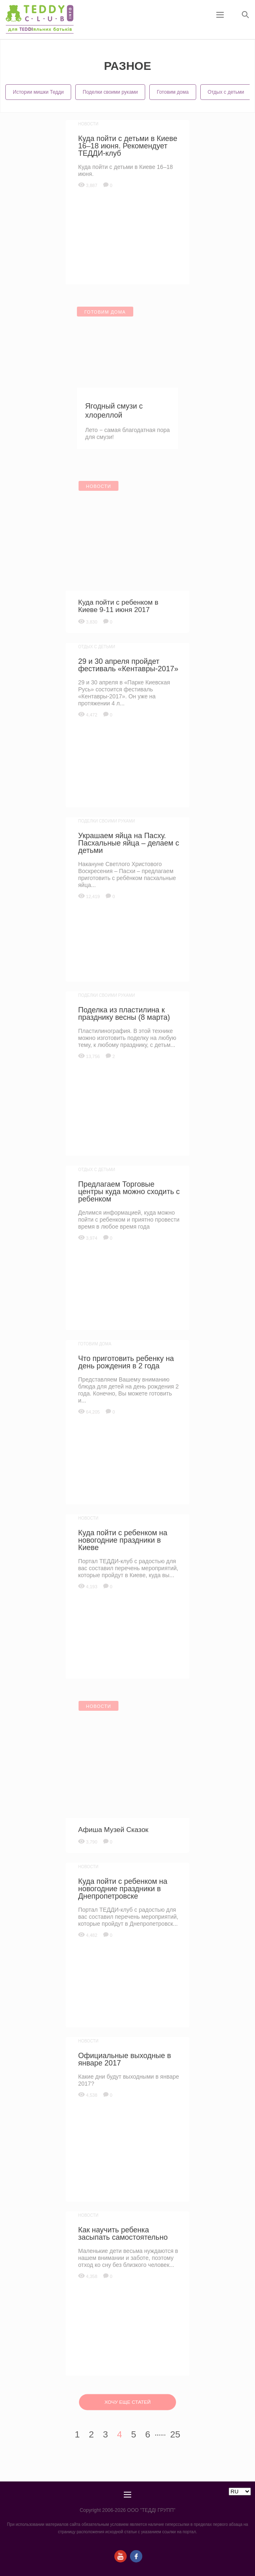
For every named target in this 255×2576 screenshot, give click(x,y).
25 (175, 2434)
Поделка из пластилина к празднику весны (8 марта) (124, 1013)
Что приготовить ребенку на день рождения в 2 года (126, 1362)
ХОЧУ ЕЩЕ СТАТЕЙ (127, 2402)
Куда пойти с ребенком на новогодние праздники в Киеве (122, 1540)
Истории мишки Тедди (38, 92)
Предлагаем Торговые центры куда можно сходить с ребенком (129, 1192)
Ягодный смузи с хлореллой (114, 410)
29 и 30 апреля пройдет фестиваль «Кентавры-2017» (128, 665)
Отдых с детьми (226, 92)
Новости (88, 124)
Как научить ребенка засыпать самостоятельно (123, 2233)
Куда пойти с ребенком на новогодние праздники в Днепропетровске (122, 1889)
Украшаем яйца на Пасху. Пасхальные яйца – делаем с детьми (128, 843)
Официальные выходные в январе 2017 (124, 2059)
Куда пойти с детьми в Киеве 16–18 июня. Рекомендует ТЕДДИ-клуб (127, 146)
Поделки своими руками (110, 92)
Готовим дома (172, 92)
